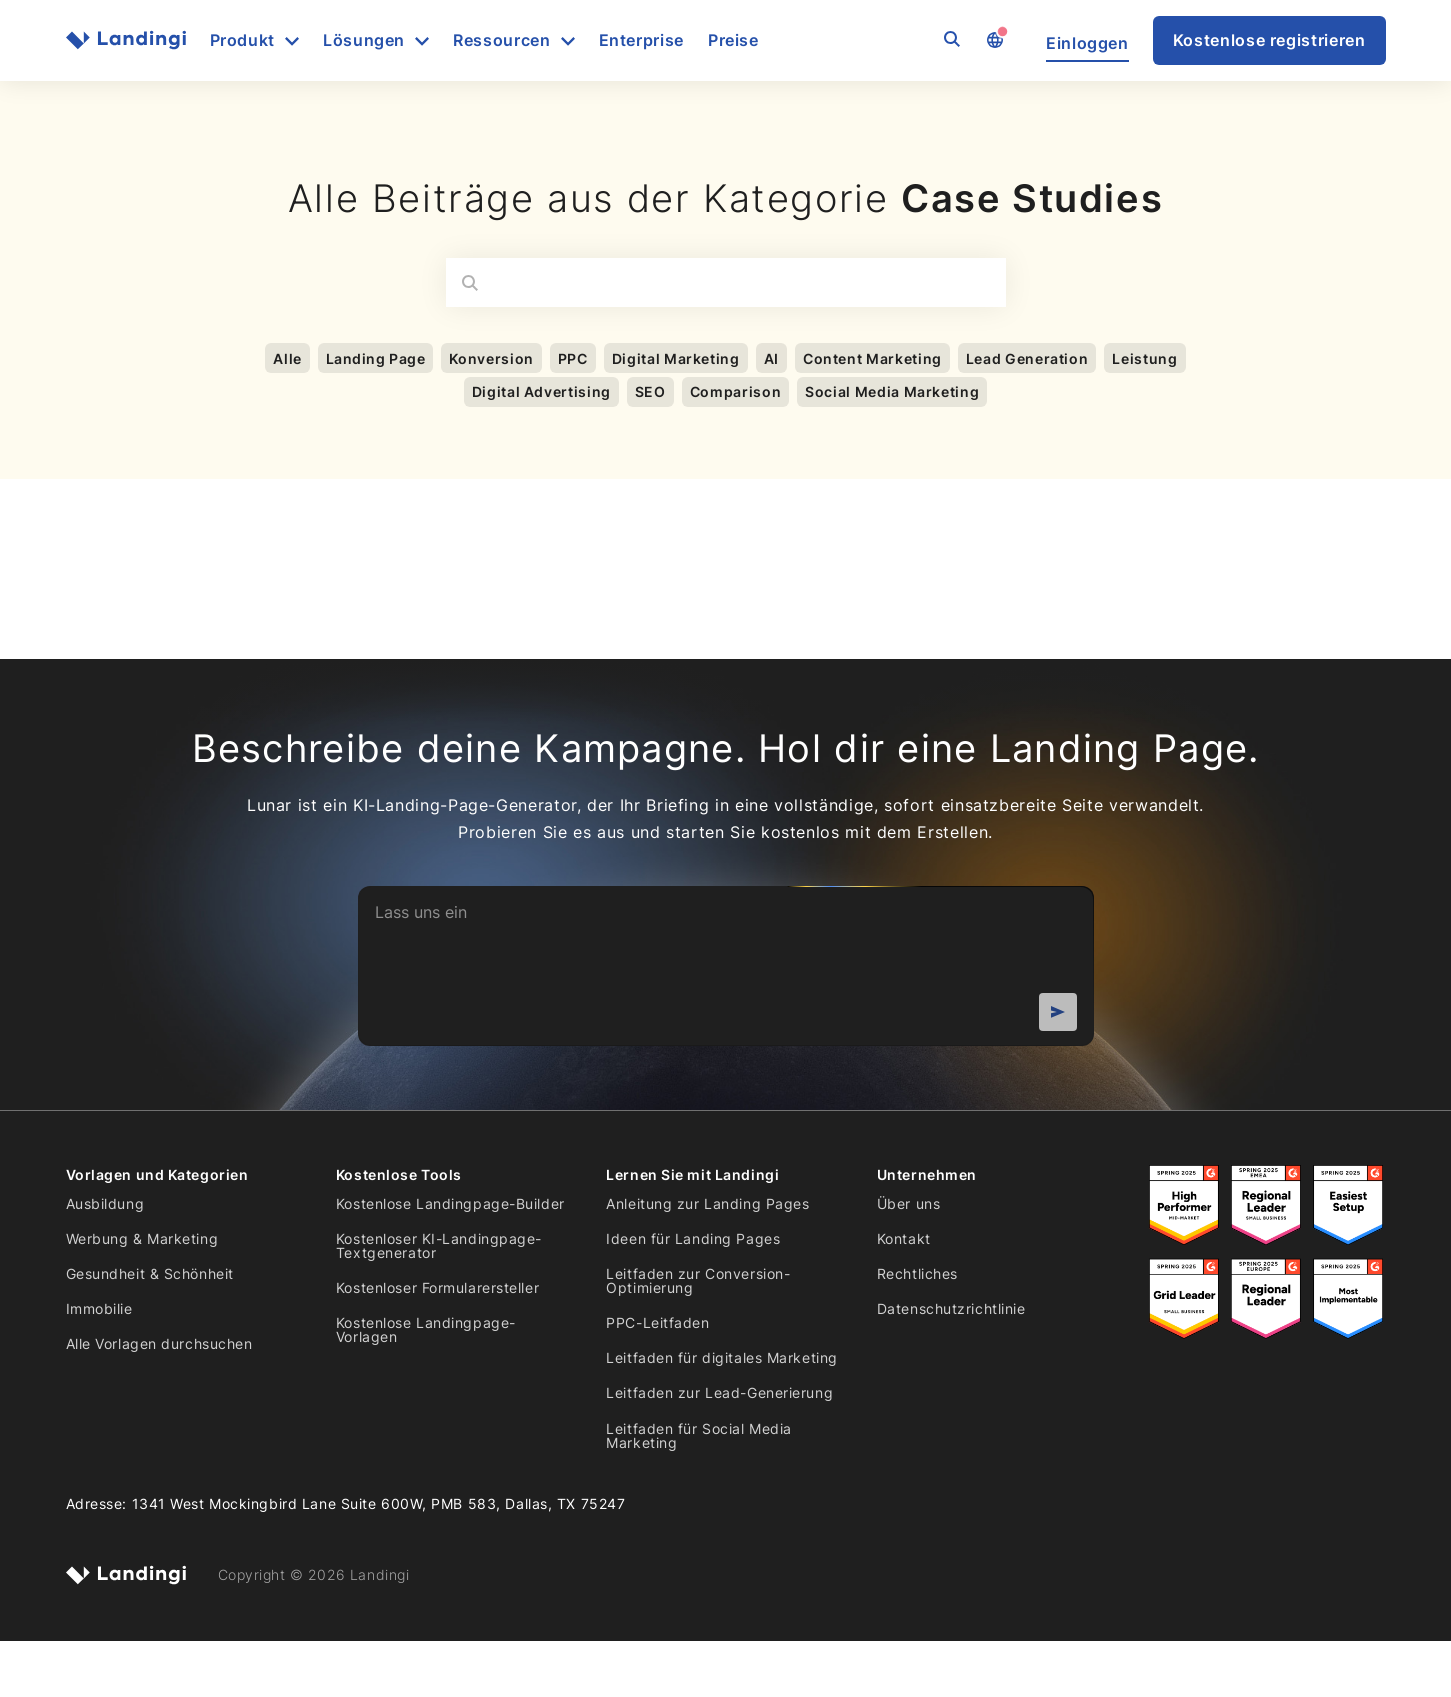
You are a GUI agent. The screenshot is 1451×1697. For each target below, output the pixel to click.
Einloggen (1087, 43)
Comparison (735, 391)
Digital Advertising (541, 391)
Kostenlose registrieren (1269, 40)
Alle (287, 358)
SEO (650, 391)
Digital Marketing (676, 358)
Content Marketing (872, 358)
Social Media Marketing (892, 391)
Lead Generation (1027, 358)
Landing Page (376, 358)
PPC (573, 358)
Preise (733, 40)
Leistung (1144, 358)
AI (771, 358)
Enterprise (641, 40)
